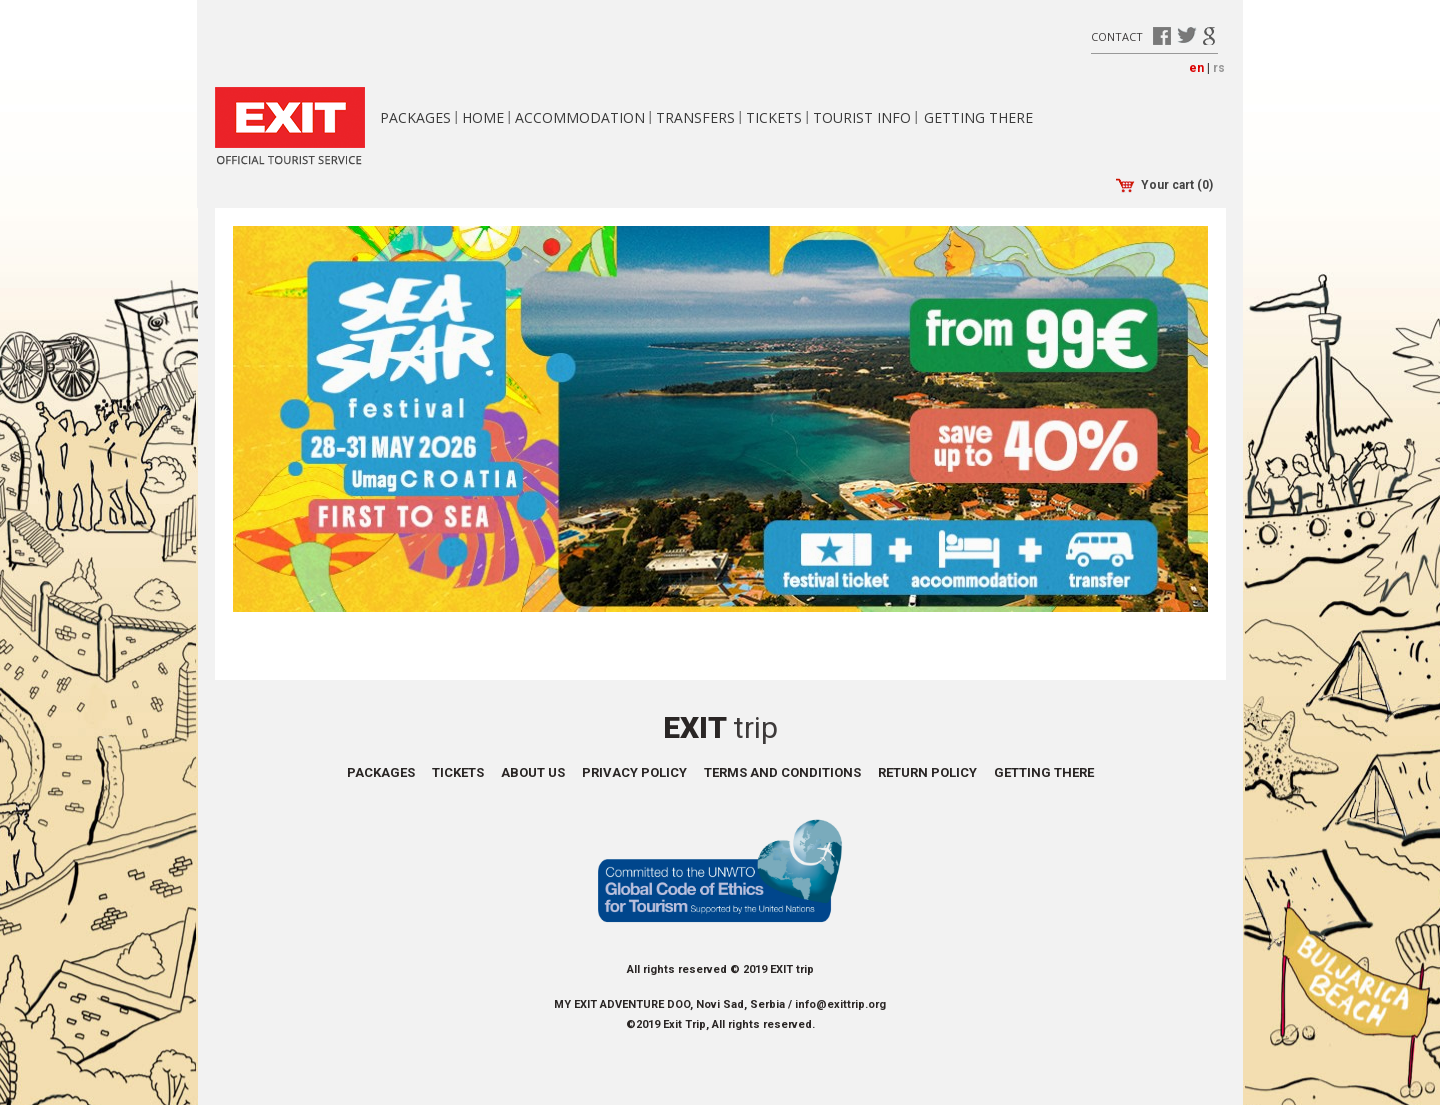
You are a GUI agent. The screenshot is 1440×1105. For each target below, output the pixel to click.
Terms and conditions (782, 772)
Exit (720, 727)
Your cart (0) (1164, 185)
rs (1219, 68)
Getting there (978, 117)
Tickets (774, 117)
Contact (1117, 35)
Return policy (927, 772)
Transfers (695, 117)
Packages (415, 117)
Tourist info (862, 117)
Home (483, 117)
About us (533, 772)
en (1196, 68)
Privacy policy (634, 772)
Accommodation (580, 117)
